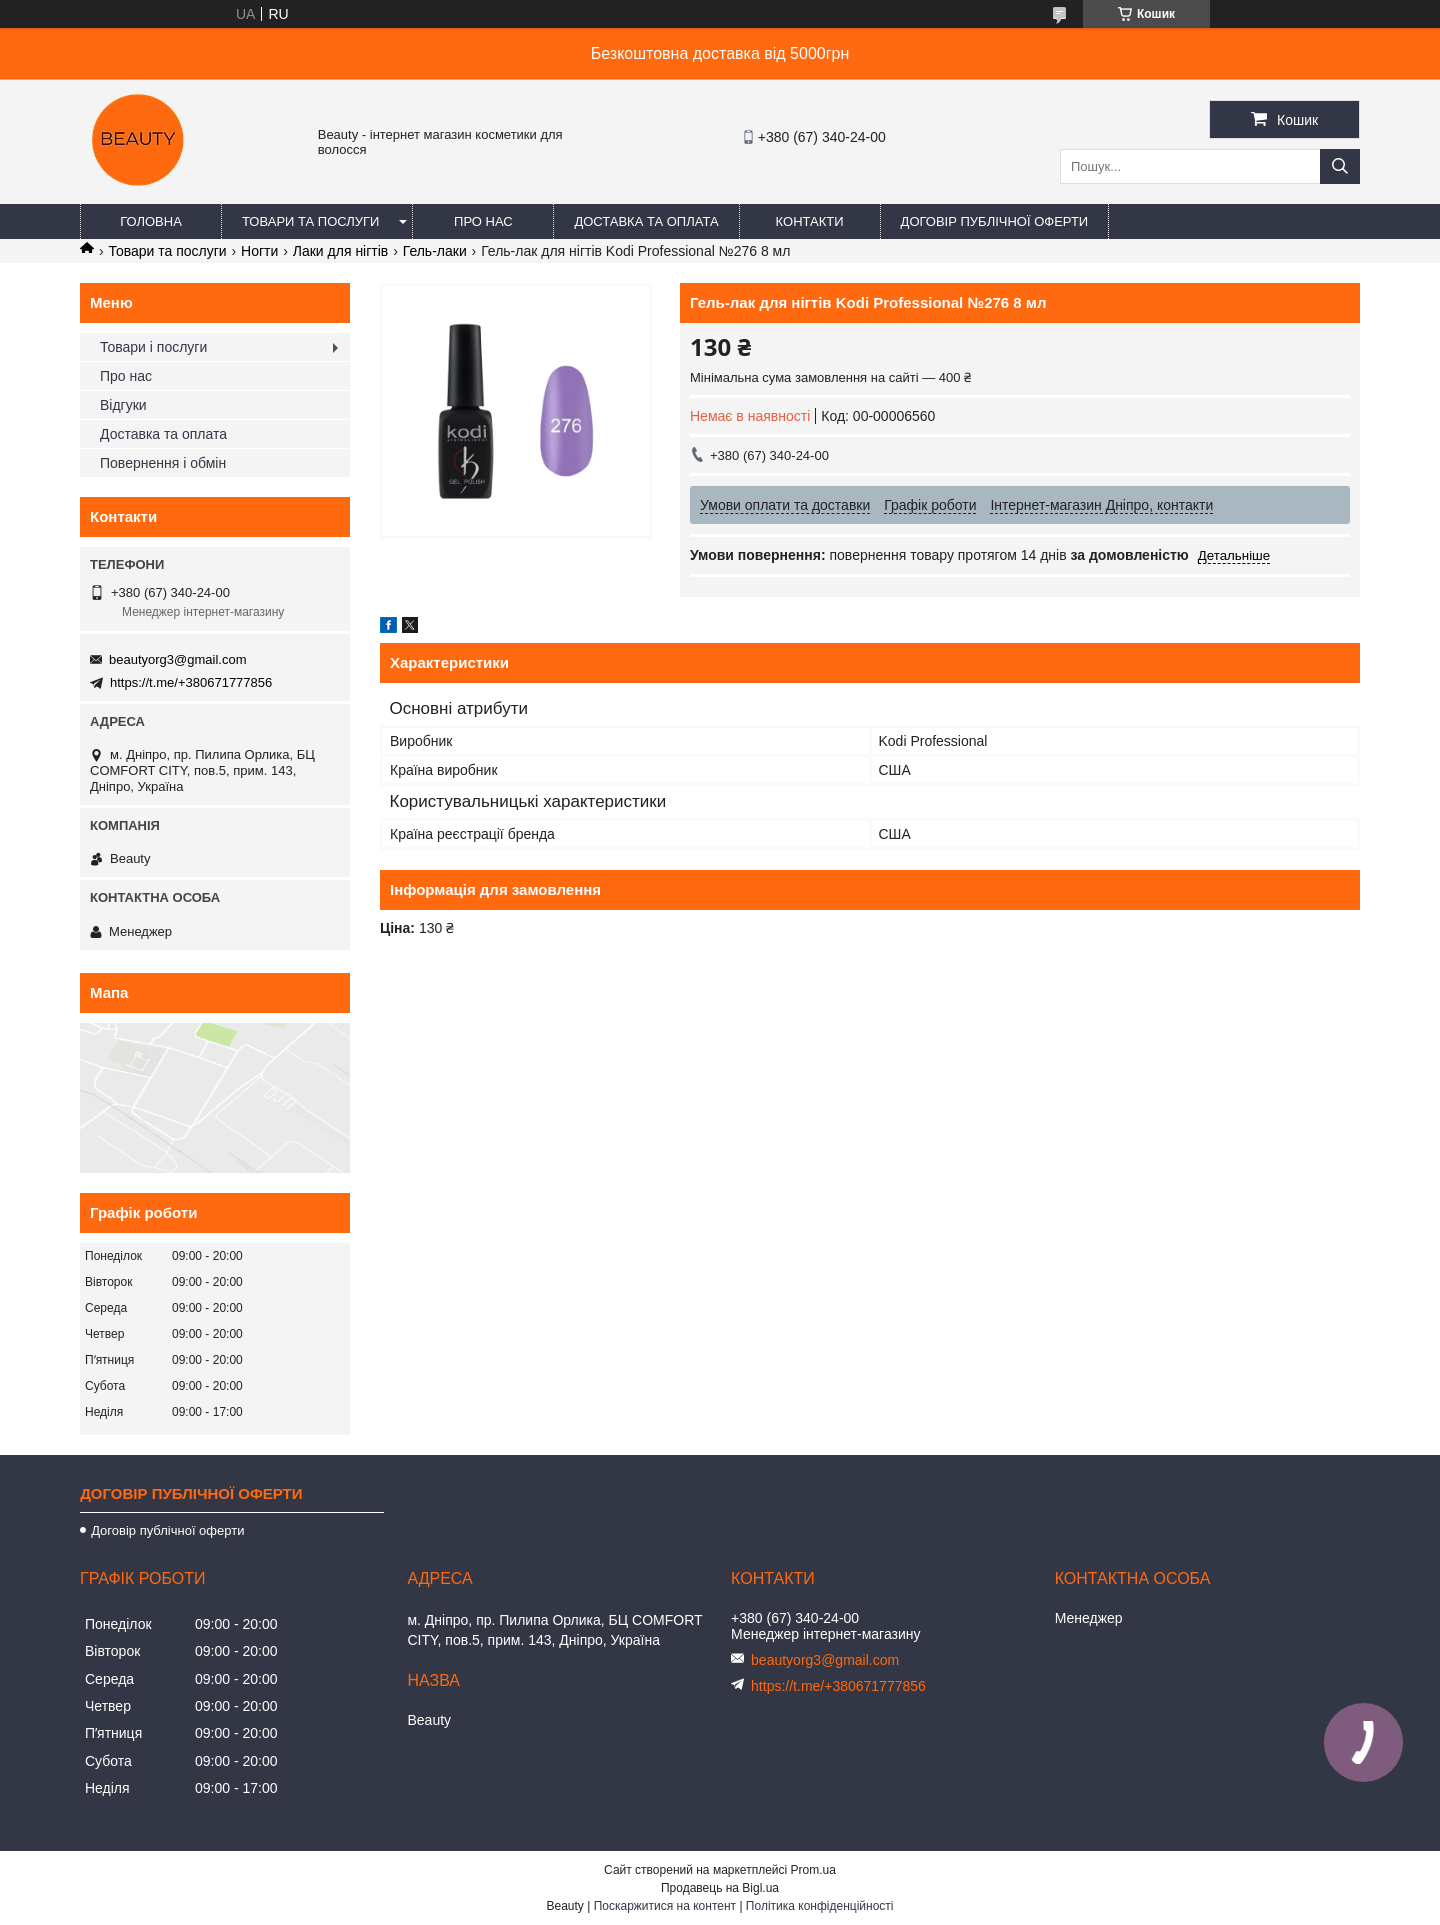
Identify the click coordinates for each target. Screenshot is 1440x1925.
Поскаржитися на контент (665, 1906)
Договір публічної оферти (995, 221)
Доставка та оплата (646, 221)
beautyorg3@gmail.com (177, 659)
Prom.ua (813, 1870)
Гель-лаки (435, 251)
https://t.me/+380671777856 (191, 682)
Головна (151, 221)
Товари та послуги (310, 221)
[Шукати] (1340, 166)
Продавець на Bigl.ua (720, 1888)
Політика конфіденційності (820, 1906)
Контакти (810, 221)
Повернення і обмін (163, 463)
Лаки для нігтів (341, 251)
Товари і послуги (153, 347)
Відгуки (123, 405)
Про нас (483, 221)
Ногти (259, 251)
